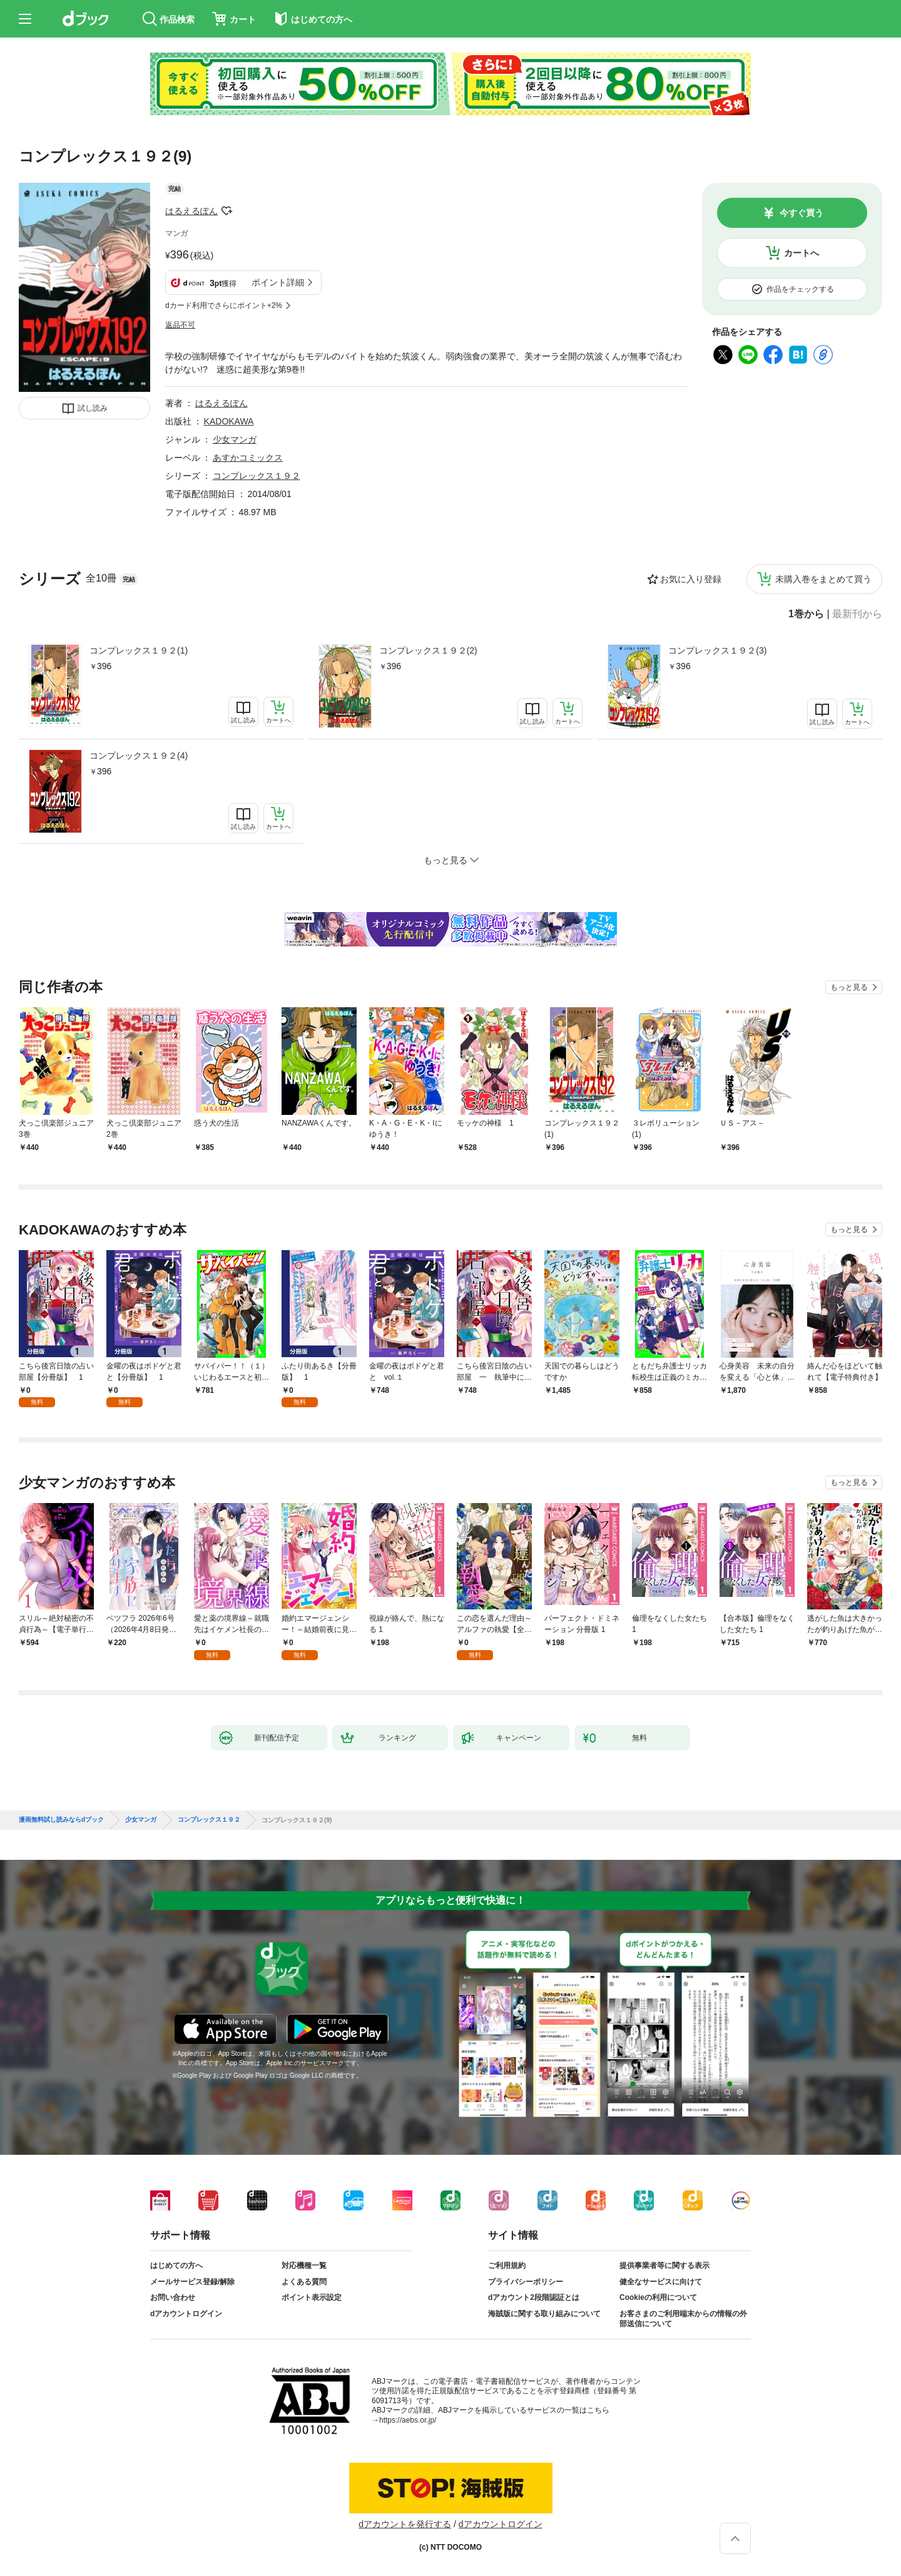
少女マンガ (235, 439)
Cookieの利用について (658, 2297)
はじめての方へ (176, 2265)
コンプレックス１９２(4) (138, 756)
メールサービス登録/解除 (192, 2281)
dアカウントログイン (186, 2313)
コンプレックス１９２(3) (717, 650)
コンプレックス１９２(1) (138, 650)
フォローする (226, 211)
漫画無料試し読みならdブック (61, 1820)
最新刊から (857, 614)
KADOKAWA (229, 421)
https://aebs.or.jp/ (407, 2420)
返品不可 (180, 325)
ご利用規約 (507, 2265)
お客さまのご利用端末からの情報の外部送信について (683, 2318)
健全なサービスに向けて (660, 2281)
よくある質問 (304, 2281)
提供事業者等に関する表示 (664, 2265)
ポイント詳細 (278, 282)
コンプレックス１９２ (256, 476)
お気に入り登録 (690, 579)
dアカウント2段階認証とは (533, 2297)
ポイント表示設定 (312, 2297)
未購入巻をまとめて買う (823, 579)
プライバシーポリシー (525, 2281)
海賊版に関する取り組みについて (544, 2313)
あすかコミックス (248, 458)
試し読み (93, 408)
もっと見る (849, 987)
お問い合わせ (172, 2297)
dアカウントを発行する (405, 2524)
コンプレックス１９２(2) (428, 650)
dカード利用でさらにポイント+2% (223, 305)
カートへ (801, 253)
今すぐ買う (801, 213)
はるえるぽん (191, 211)
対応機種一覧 (304, 2265)
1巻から (806, 614)
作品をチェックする (800, 289)
